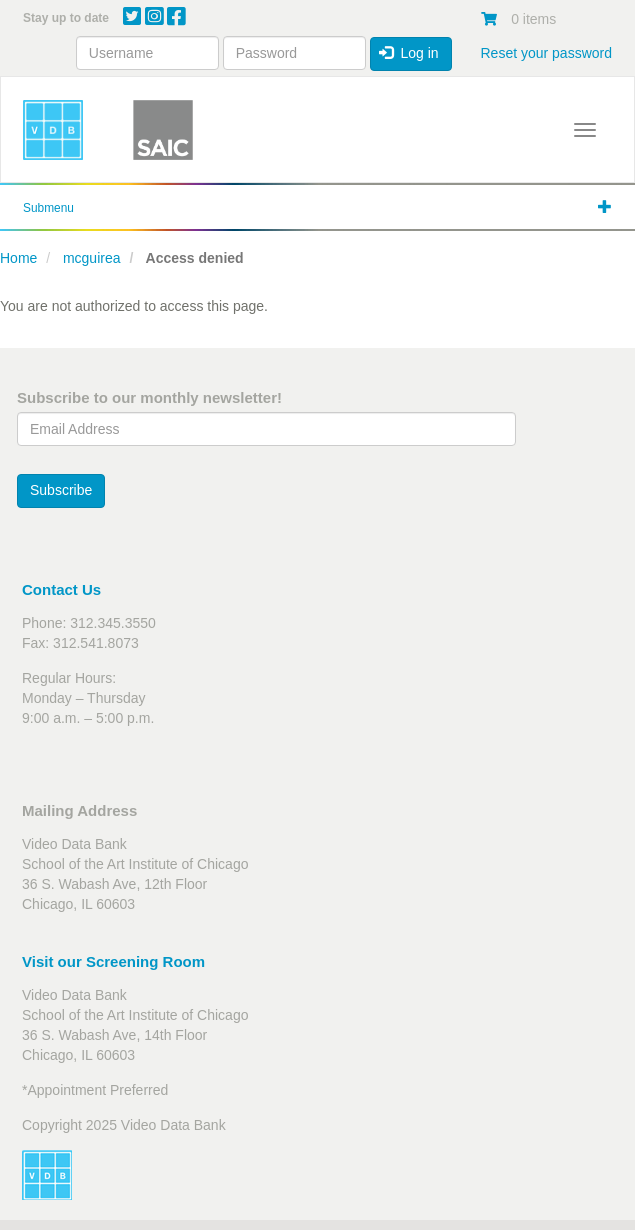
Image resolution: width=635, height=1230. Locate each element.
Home (18, 258)
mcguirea (92, 258)
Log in (409, 53)
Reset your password (546, 53)
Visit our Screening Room (113, 961)
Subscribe (61, 490)
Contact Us (61, 589)
